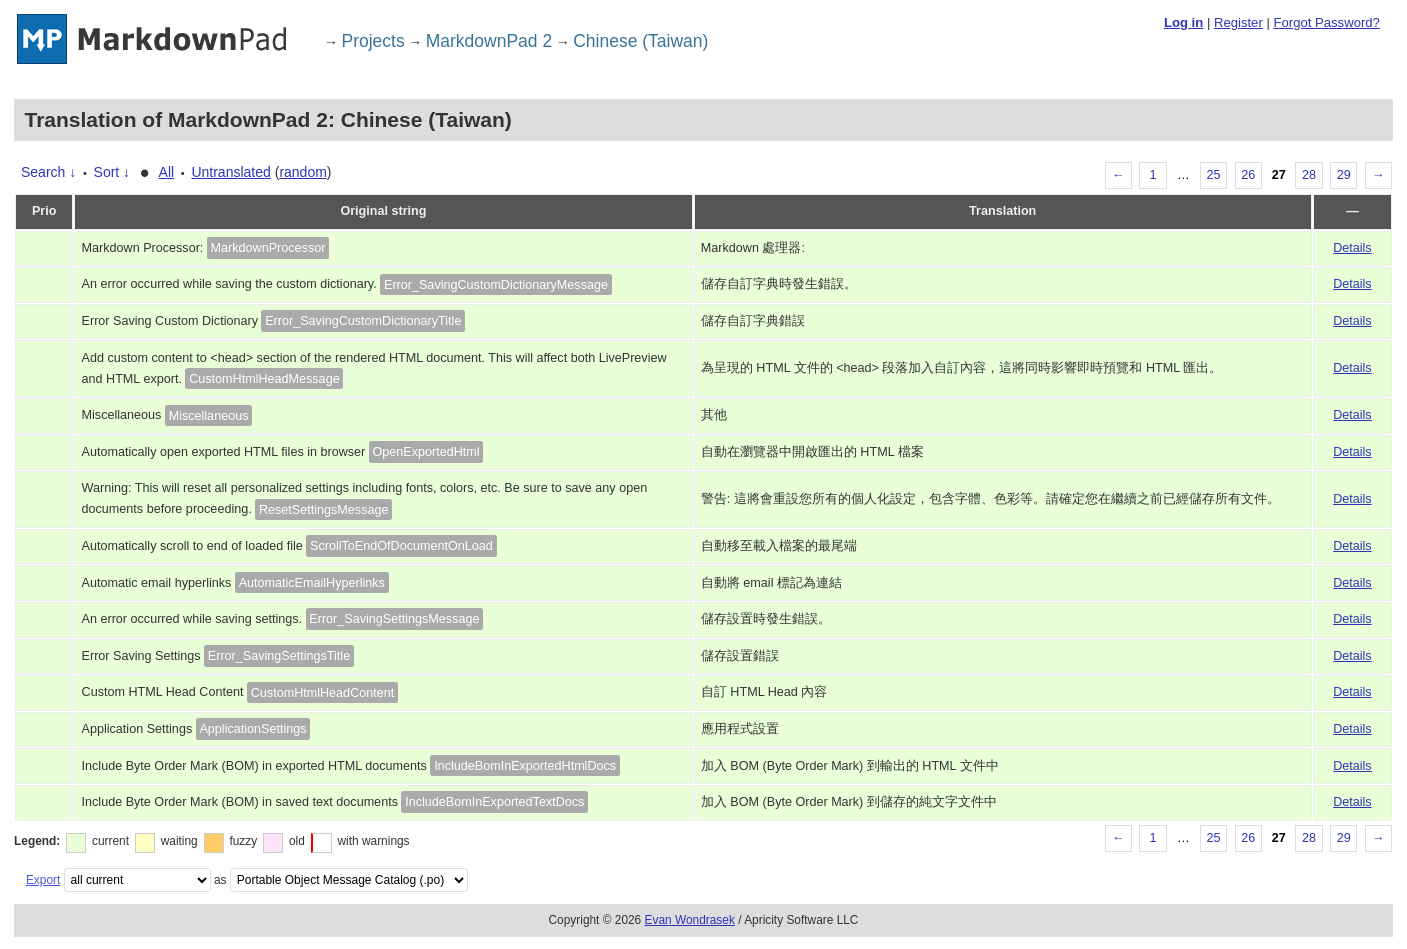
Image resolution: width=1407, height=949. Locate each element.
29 (1344, 175)
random (302, 172)
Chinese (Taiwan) (640, 41)
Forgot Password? (1326, 22)
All (167, 172)
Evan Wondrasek (690, 920)
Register (1238, 22)
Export (43, 880)
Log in (1183, 22)
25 (1214, 175)
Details (1352, 248)
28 (1309, 175)
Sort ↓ (112, 172)
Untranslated (230, 172)
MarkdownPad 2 (489, 41)
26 (1248, 175)
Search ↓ (48, 172)
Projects (373, 41)
